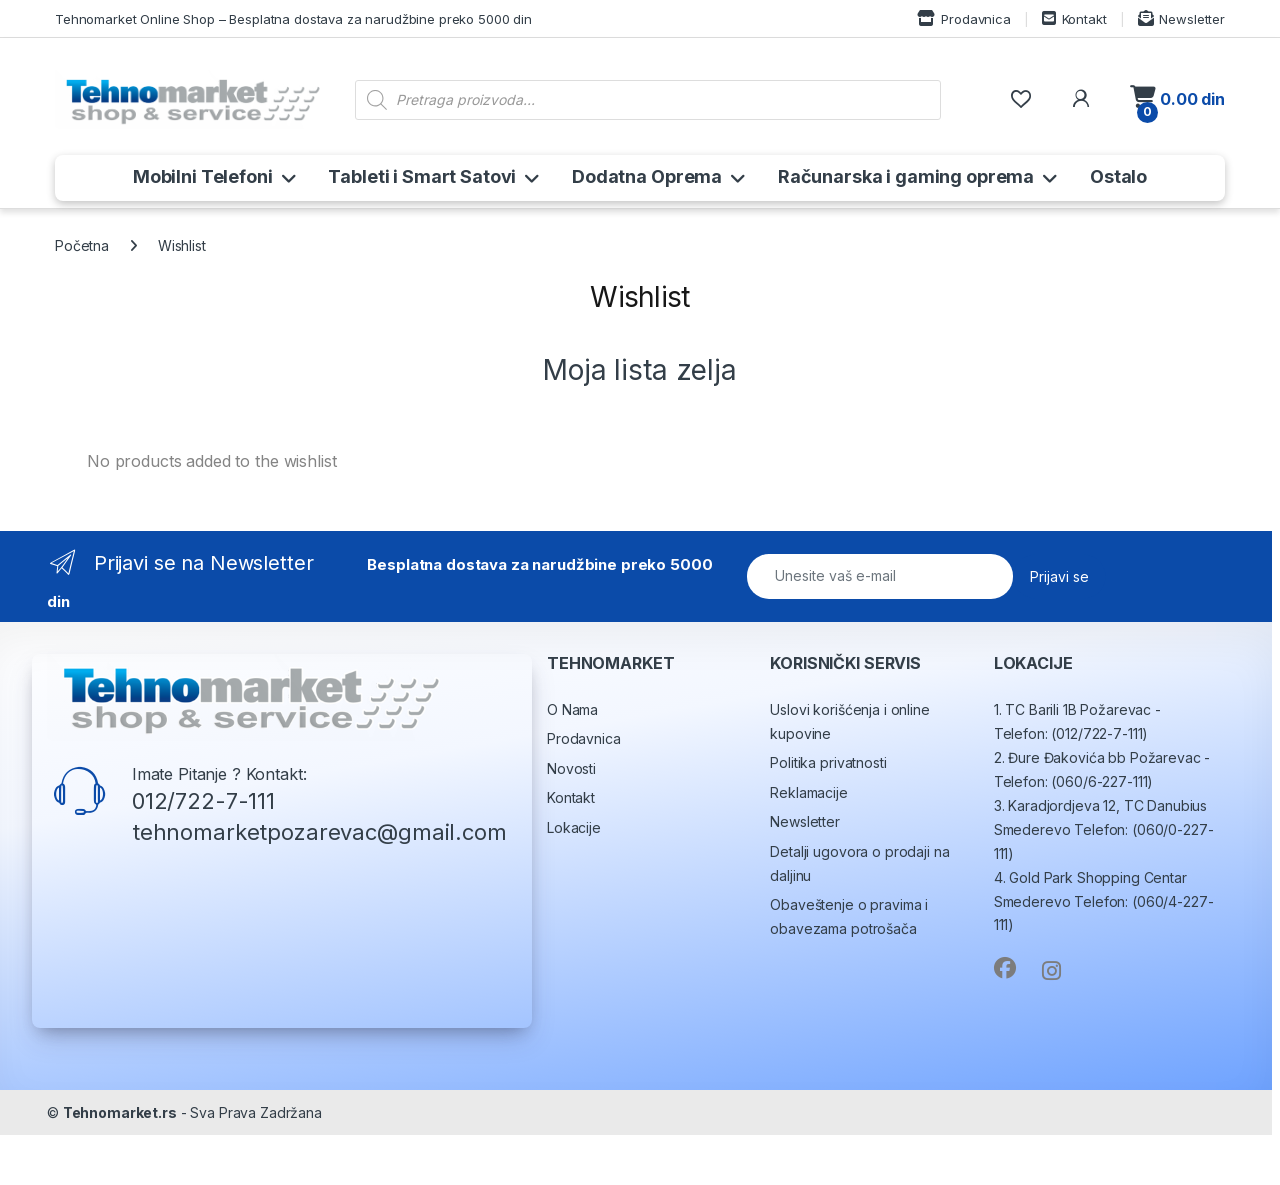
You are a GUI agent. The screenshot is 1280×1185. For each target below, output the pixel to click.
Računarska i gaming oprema (906, 176)
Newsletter (1181, 18)
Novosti (571, 818)
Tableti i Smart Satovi (422, 176)
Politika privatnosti (828, 812)
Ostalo (1118, 176)
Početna (82, 245)
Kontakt (1074, 18)
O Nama (572, 759)
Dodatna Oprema (647, 176)
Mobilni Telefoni (203, 176)
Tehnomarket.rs (120, 1162)
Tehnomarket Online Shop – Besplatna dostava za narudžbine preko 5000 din (293, 19)
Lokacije (574, 877)
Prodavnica (963, 18)
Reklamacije (808, 842)
